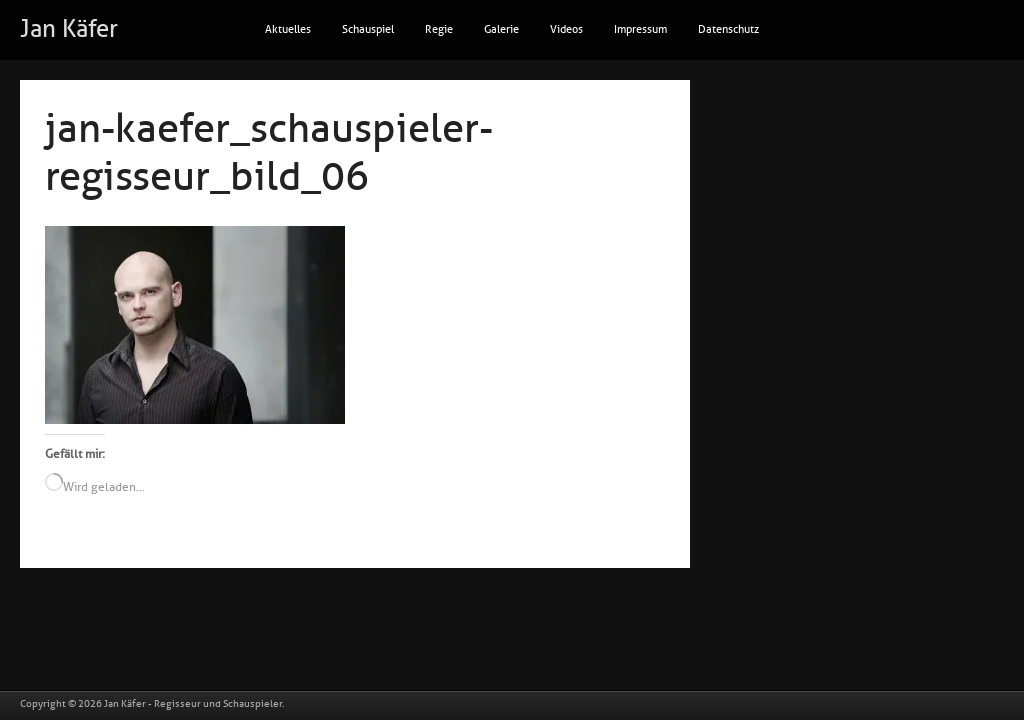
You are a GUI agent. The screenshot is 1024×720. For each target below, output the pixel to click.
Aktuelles (288, 29)
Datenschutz (728, 29)
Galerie (501, 29)
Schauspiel (368, 29)
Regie (439, 29)
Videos (566, 29)
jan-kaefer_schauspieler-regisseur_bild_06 (269, 153)
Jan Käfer (69, 29)
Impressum (640, 29)
